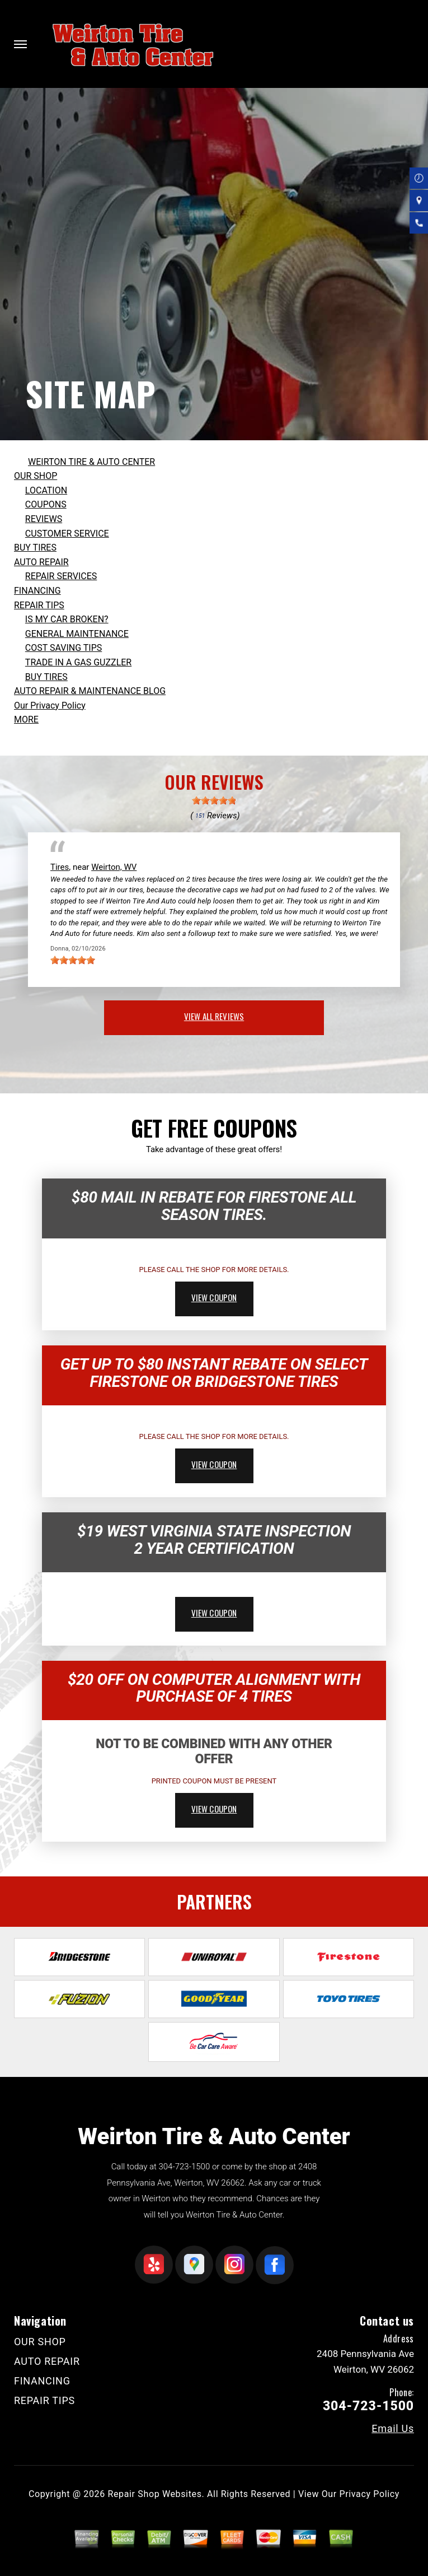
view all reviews (214, 1016)
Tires (59, 867)
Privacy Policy (369, 2494)
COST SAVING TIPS (63, 647)
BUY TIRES (35, 547)
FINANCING (37, 590)
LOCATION (46, 490)
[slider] (214, 800)
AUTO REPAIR (41, 562)
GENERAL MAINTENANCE (77, 633)
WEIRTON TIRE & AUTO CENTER (91, 461)
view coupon (214, 1297)
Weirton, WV (114, 867)
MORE (26, 719)
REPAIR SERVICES (61, 576)
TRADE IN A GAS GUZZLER (78, 662)
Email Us (392, 2429)
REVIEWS (43, 519)
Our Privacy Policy (50, 705)
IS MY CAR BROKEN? (67, 619)
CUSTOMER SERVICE (67, 533)
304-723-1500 (184, 2167)
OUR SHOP (35, 476)
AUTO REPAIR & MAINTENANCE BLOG (90, 691)
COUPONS (46, 504)
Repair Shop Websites (155, 2494)
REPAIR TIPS (39, 605)
